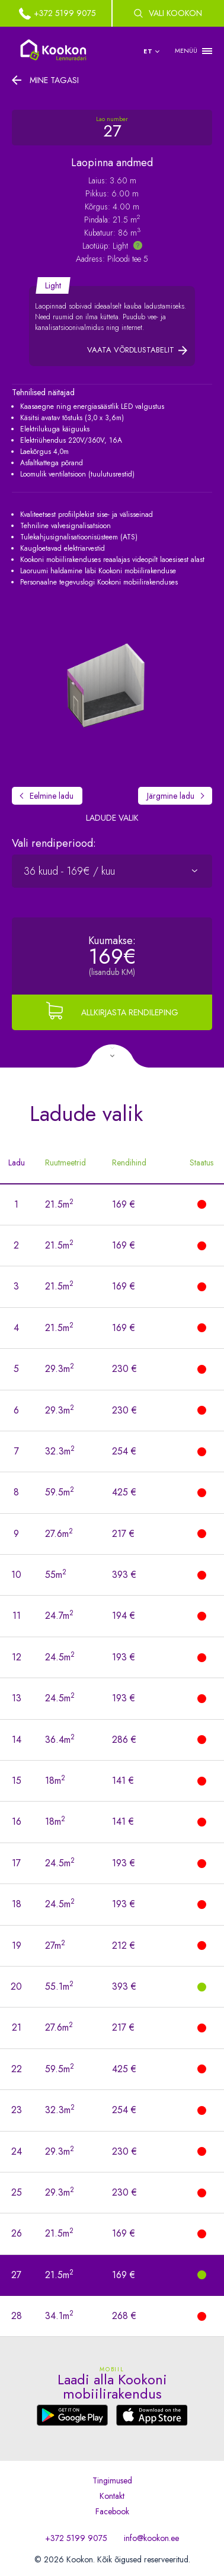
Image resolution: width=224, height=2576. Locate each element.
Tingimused (112, 2480)
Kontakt (112, 2496)
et (148, 51)
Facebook (112, 2511)
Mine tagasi (54, 80)
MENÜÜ (186, 51)
